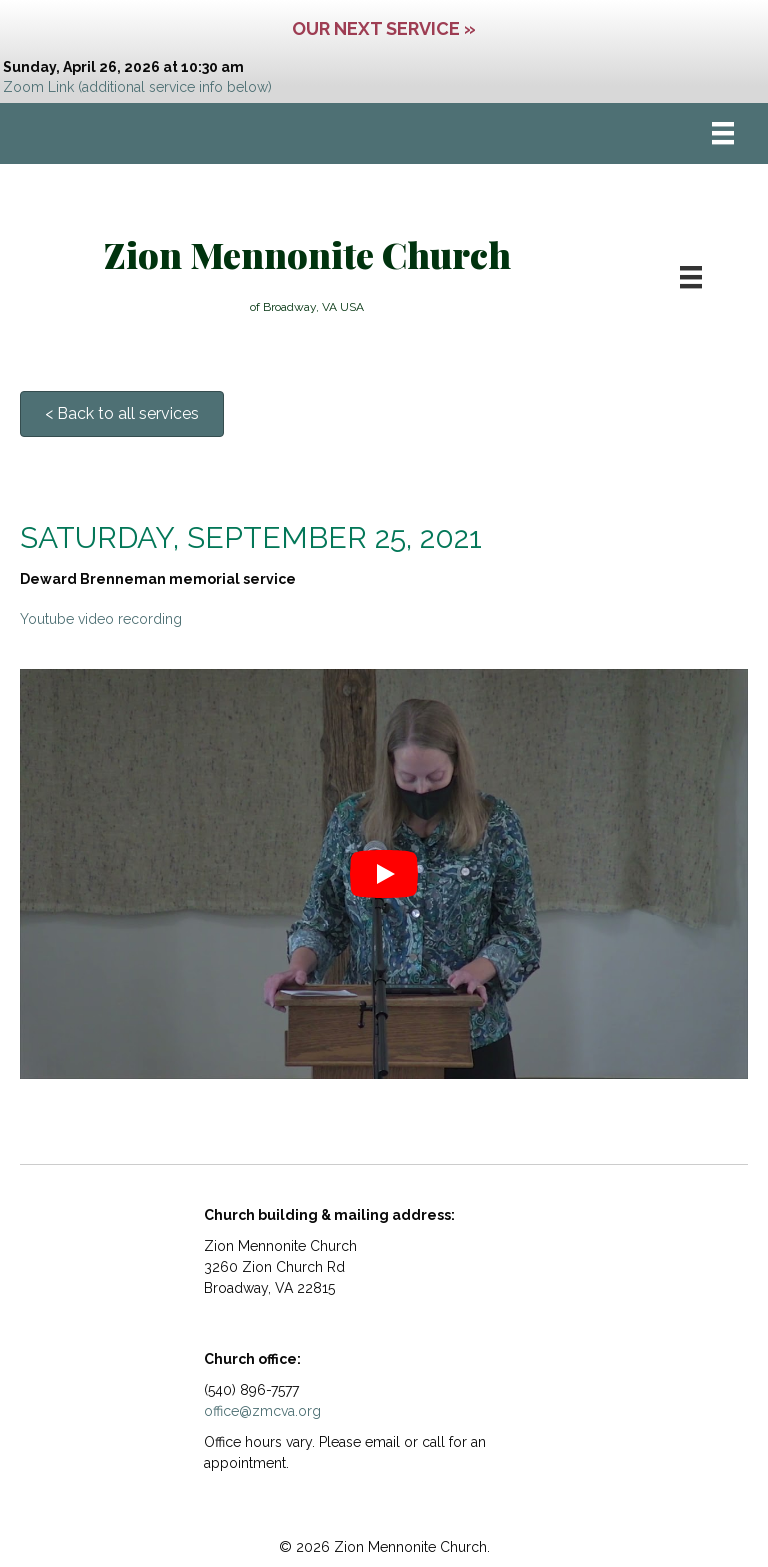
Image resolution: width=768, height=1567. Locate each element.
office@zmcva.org (262, 1411)
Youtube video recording (101, 619)
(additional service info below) (175, 87)
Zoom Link (38, 87)
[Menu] (723, 133)
